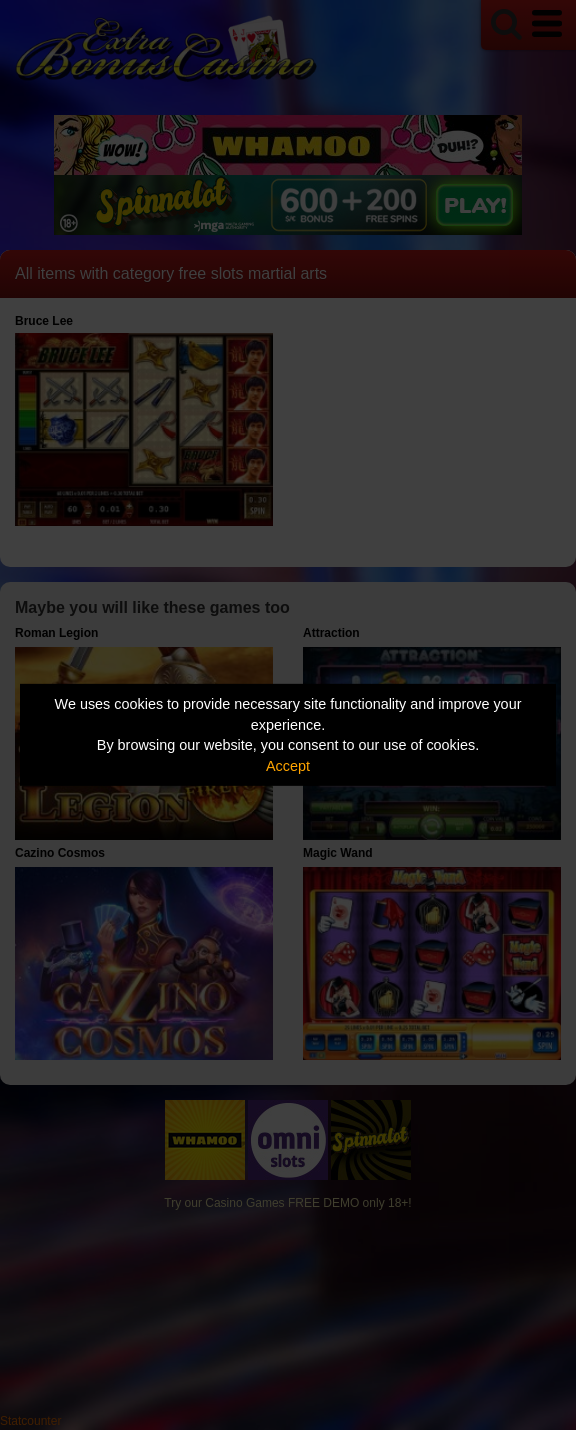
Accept (288, 766)
